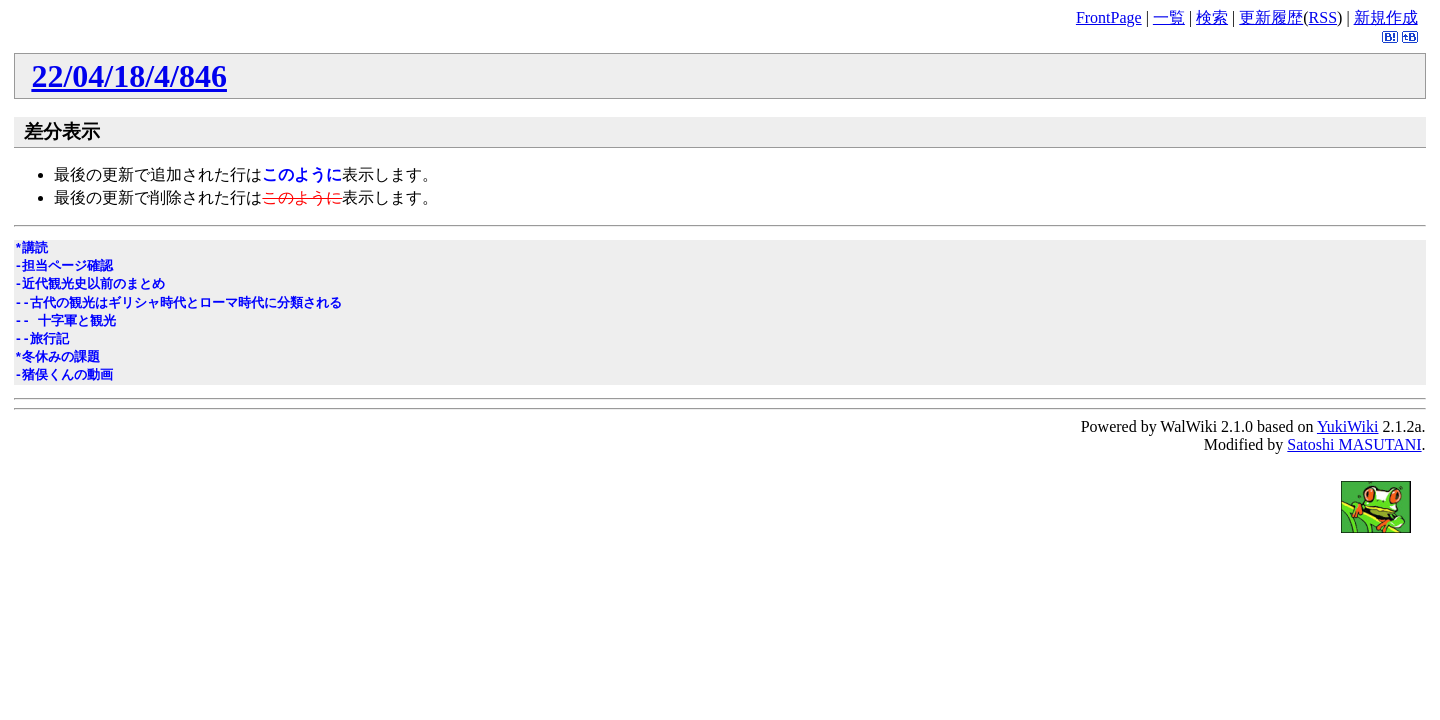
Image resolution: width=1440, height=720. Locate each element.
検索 (1212, 17)
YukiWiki (1348, 426)
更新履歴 (1271, 17)
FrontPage (1109, 17)
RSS (1323, 17)
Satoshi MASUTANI (1354, 444)
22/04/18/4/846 (129, 76)
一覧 (1169, 17)
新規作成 (1386, 17)
